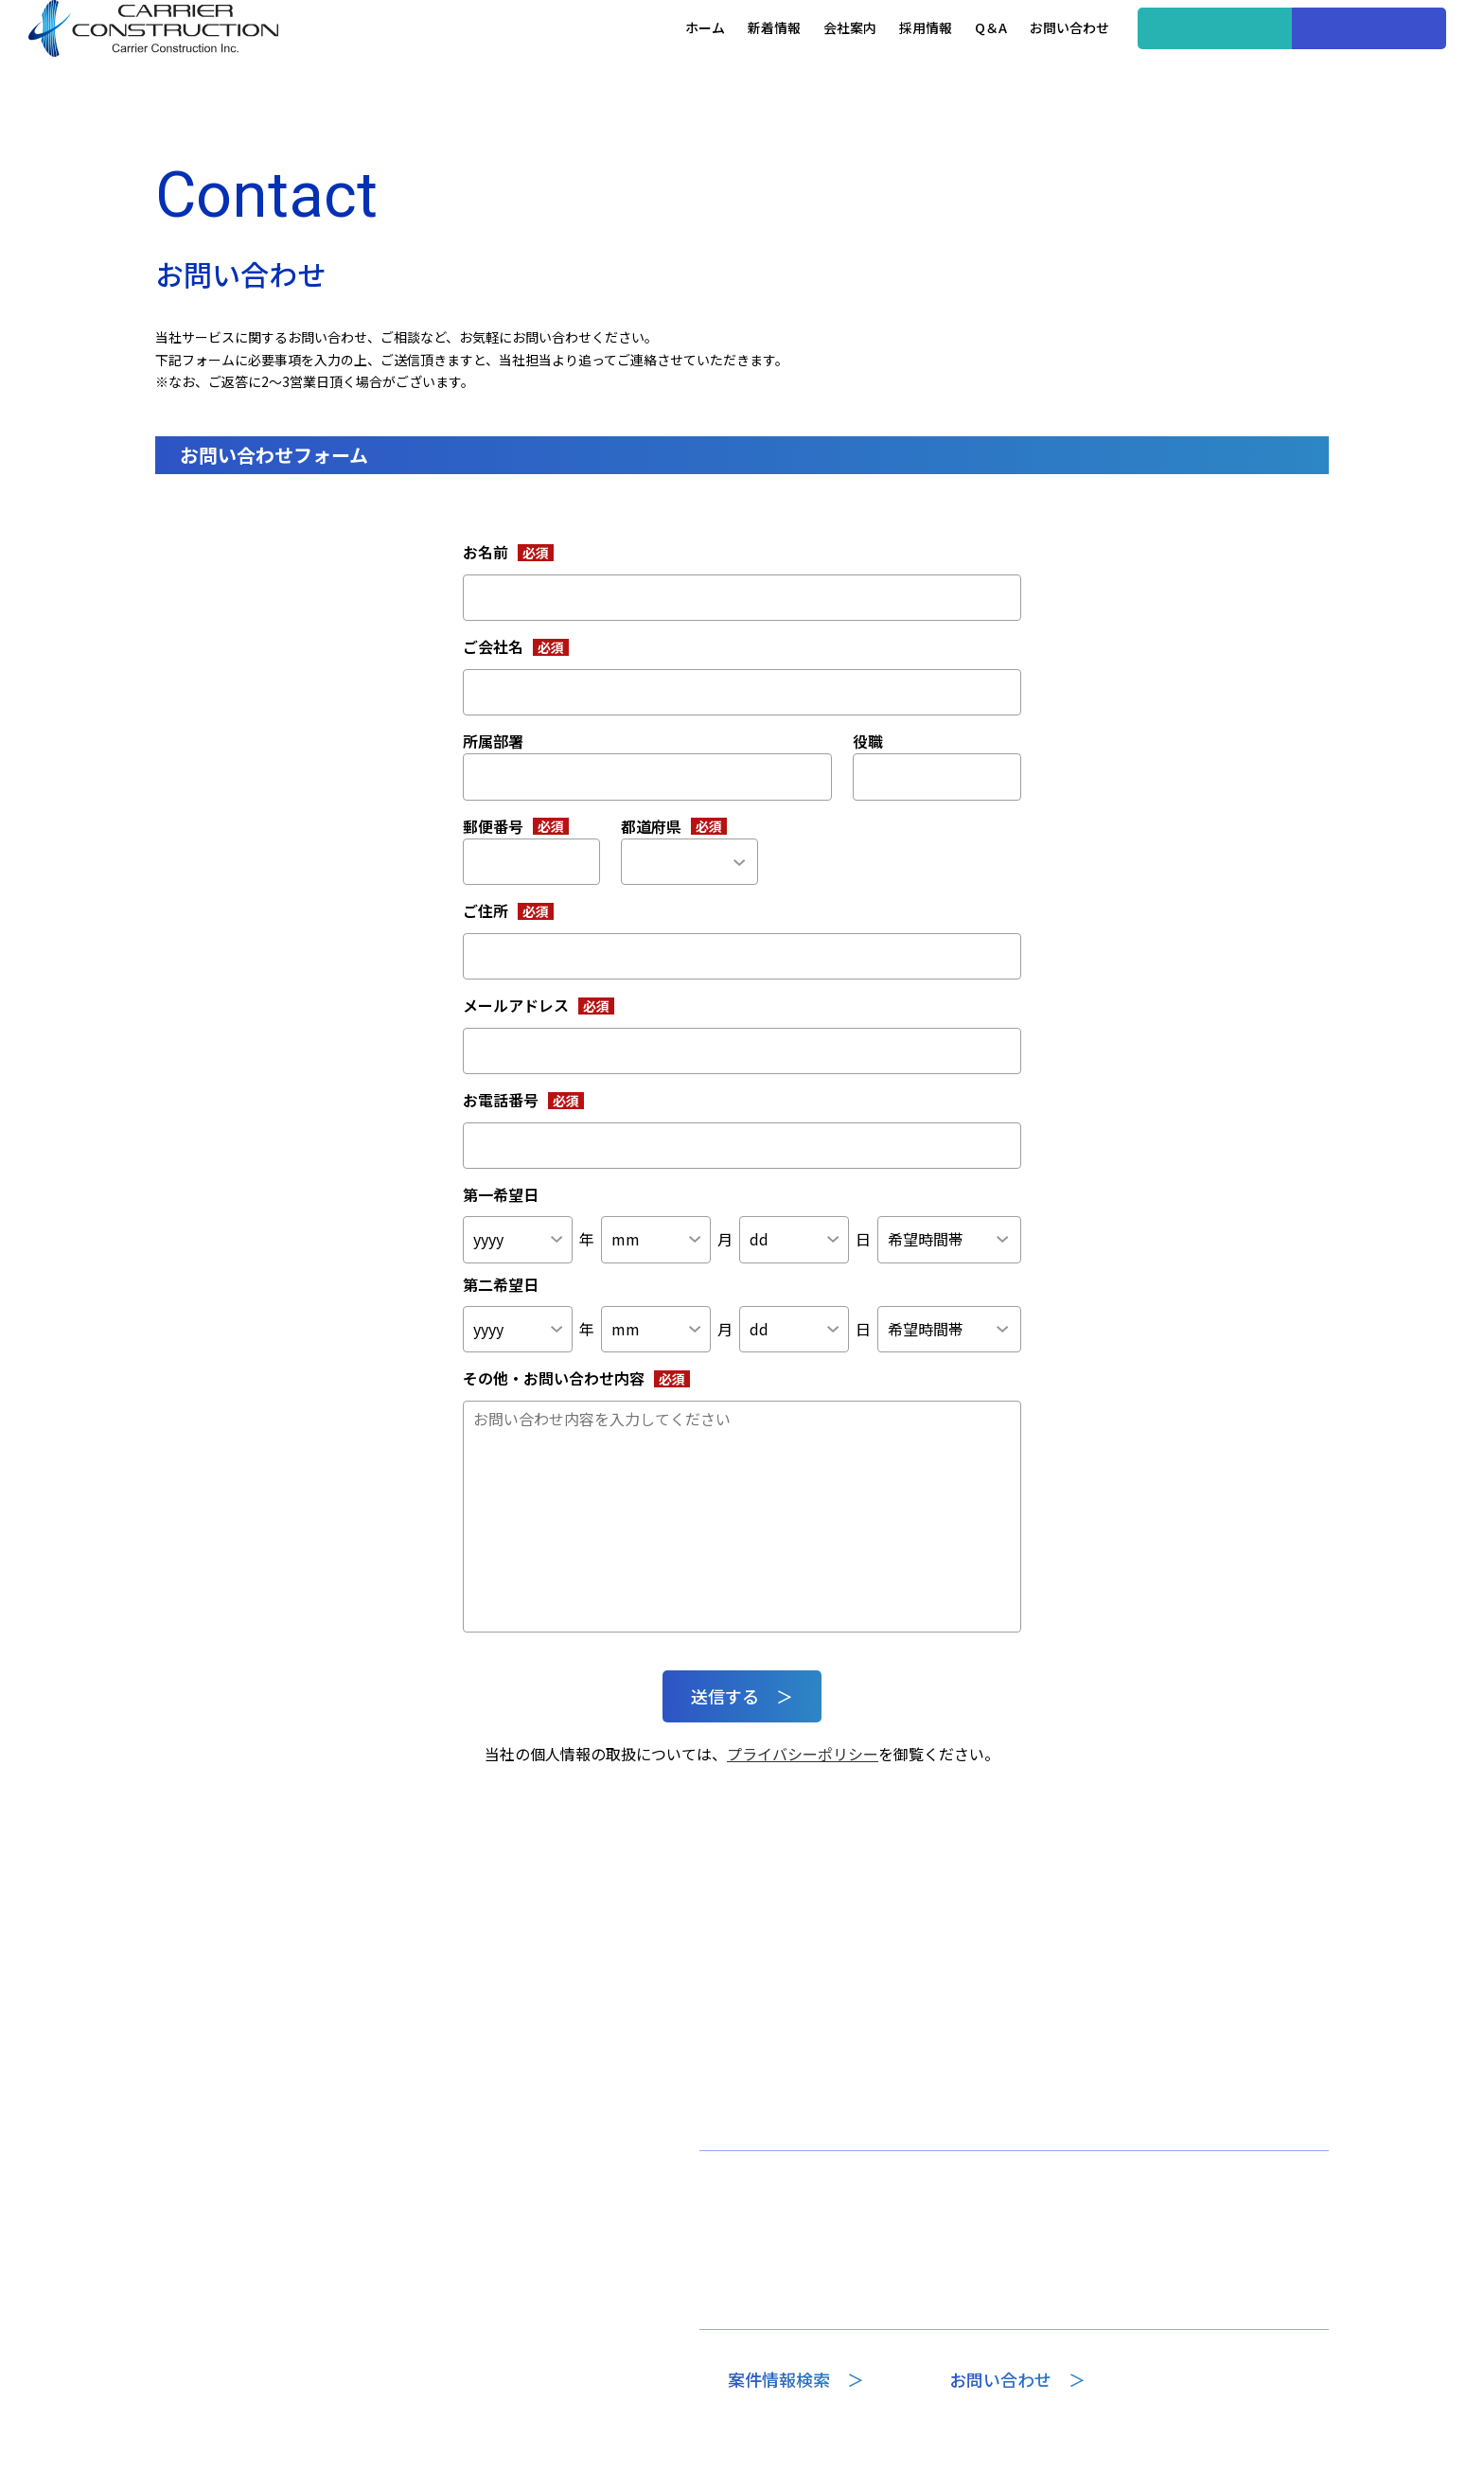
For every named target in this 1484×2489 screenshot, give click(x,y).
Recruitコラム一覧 (1060, 2302)
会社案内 (779, 55)
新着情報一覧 (911, 2191)
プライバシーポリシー (802, 1753)
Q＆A (921, 55)
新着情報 (704, 55)
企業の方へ (1299, 56)
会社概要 (740, 2302)
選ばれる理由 (1044, 2266)
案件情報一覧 (1044, 2229)
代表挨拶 (740, 2229)
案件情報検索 (1145, 56)
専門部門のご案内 (767, 2266)
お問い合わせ (999, 55)
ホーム (635, 55)
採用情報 (855, 55)
